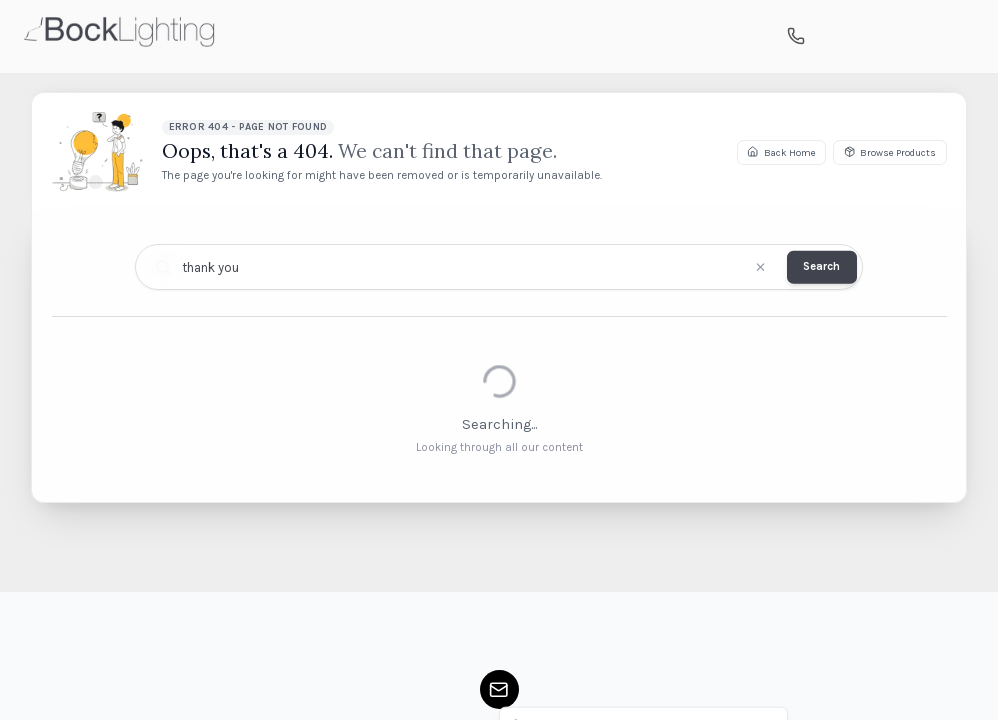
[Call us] (796, 36)
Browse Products (890, 151)
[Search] (832, 36)
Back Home (781, 151)
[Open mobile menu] (957, 36)
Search (821, 266)
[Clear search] (760, 267)
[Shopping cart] (868, 36)
